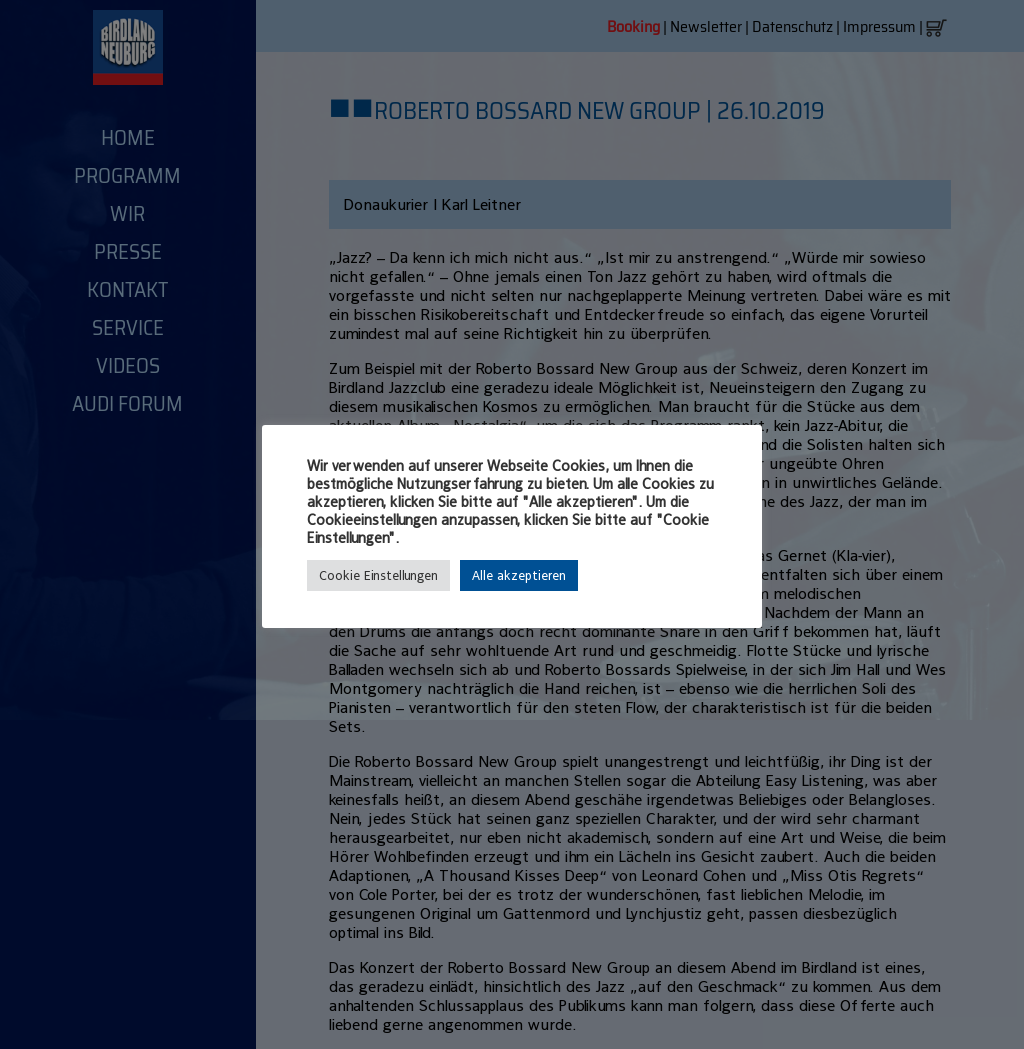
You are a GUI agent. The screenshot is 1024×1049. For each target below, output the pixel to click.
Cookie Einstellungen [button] (378, 575)
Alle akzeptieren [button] (519, 575)
